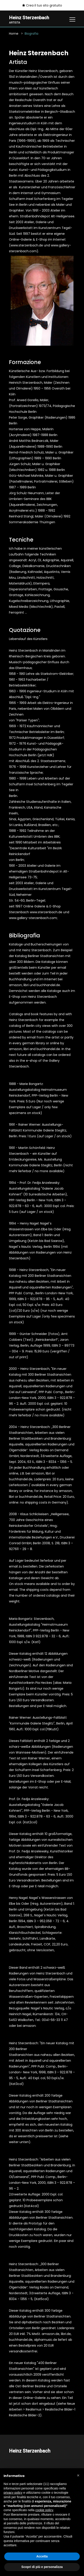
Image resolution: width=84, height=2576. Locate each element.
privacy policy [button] (13, 2492)
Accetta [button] (42, 2556)
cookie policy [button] (44, 2510)
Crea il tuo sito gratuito (42, 5)
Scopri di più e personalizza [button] (41, 2567)
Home (13, 33)
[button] (78, 2475)
